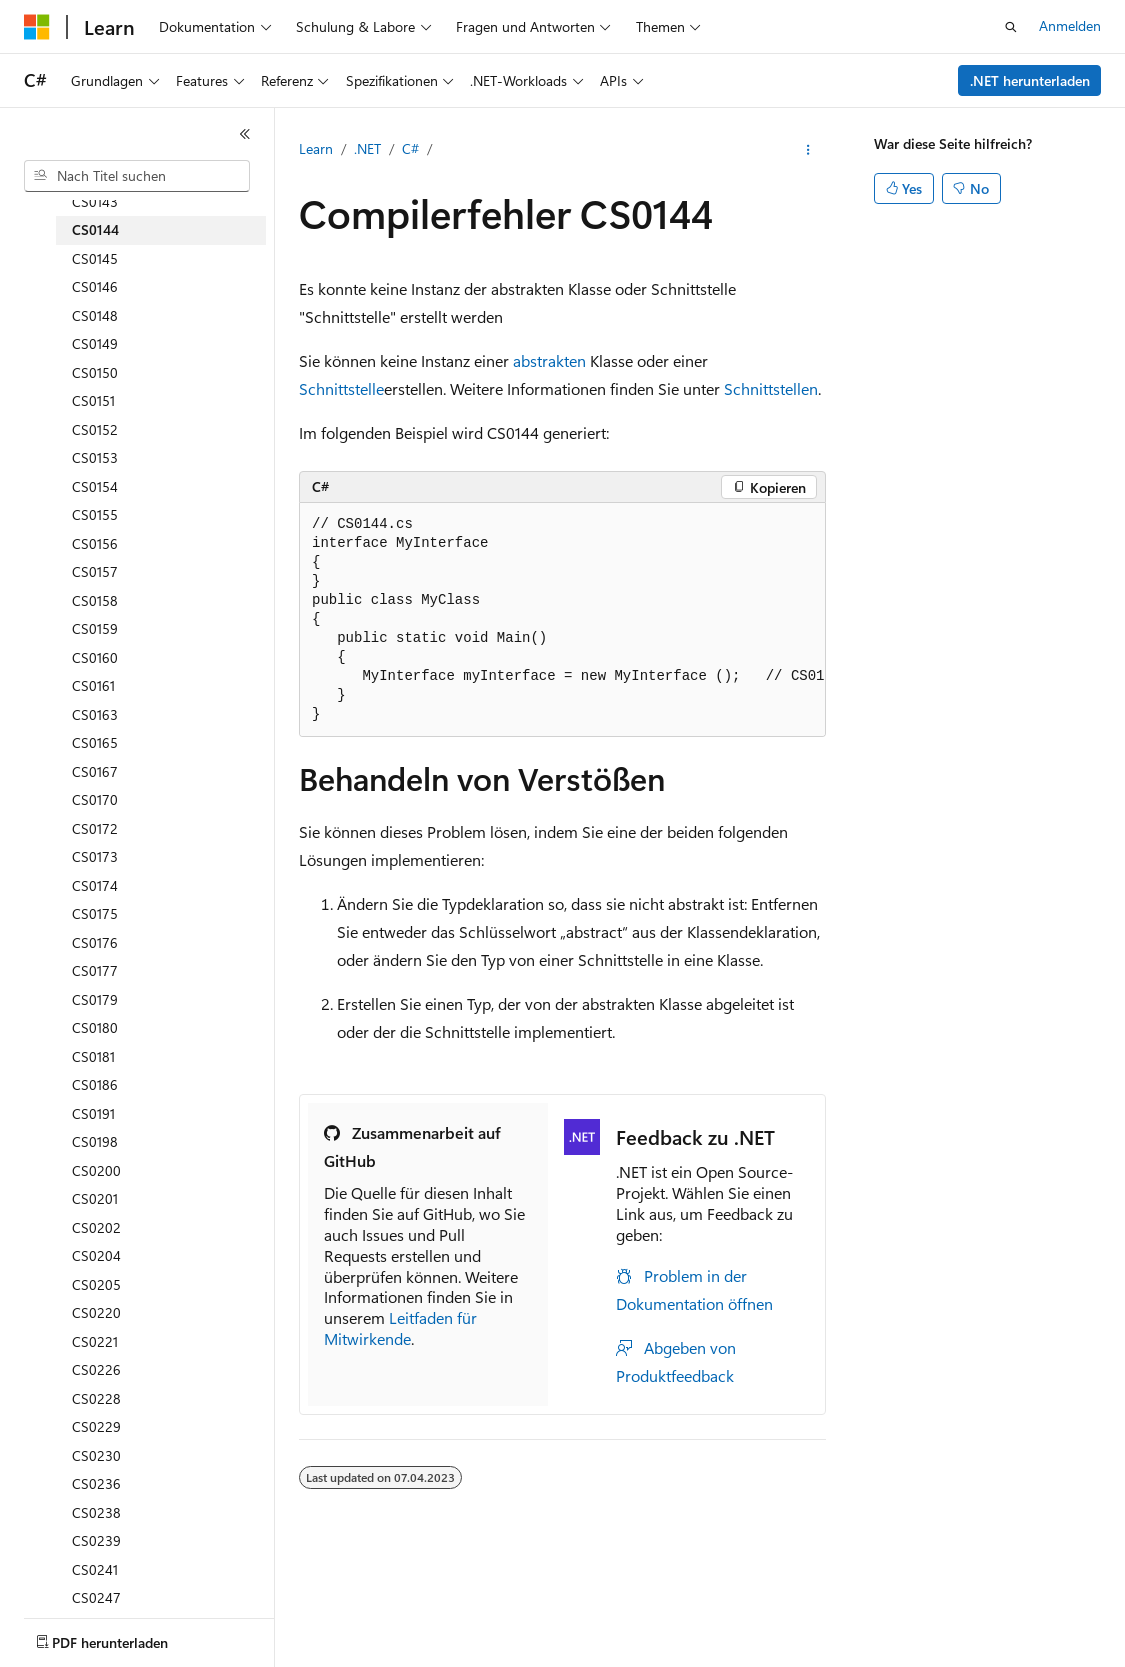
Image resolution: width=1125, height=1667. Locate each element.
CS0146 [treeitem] (95, 286)
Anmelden (1070, 25)
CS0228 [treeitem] (96, 1398)
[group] (562, 620)
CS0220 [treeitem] (96, 1312)
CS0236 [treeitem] (96, 1483)
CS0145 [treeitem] (95, 258)
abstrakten (549, 360)
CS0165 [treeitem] (95, 742)
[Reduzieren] (245, 134)
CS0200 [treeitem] (96, 1170)
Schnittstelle (341, 388)
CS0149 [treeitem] (95, 343)
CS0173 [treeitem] (95, 856)
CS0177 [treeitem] (95, 970)
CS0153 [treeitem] (95, 457)
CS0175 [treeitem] (95, 913)
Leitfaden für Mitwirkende (400, 1328)
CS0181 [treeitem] (93, 1056)
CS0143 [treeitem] (95, 201)
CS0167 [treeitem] (95, 771)
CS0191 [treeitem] (93, 1113)
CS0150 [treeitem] (95, 372)
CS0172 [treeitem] (95, 828)
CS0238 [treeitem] (96, 1512)
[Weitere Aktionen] (808, 150)
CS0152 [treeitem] (95, 429)
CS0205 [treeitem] (96, 1284)
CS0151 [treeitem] (93, 400)
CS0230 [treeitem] (96, 1455)
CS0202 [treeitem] (96, 1227)
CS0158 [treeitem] (95, 600)
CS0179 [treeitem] (95, 999)
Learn (316, 148)
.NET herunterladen (1030, 80)
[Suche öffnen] (1011, 27)
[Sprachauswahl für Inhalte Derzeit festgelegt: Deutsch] (69, 1634)
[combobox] (137, 176)
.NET (367, 148)
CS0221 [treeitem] (95, 1341)
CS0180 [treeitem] (95, 1027)
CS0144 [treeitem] (95, 229)
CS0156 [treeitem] (95, 543)
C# (410, 148)
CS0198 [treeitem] (95, 1141)
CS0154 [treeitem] (95, 486)
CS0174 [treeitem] (95, 885)
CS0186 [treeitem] (95, 1084)
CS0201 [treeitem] (95, 1198)
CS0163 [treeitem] (95, 714)
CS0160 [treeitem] (95, 657)
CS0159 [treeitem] (95, 628)
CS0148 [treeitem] (95, 315)
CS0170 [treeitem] (95, 799)
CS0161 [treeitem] (93, 685)
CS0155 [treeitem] (95, 514)
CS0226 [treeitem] (96, 1369)
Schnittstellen (771, 388)
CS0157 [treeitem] (95, 571)
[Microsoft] (37, 27)
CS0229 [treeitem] (96, 1426)
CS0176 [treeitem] (95, 942)
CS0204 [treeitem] (96, 1255)
